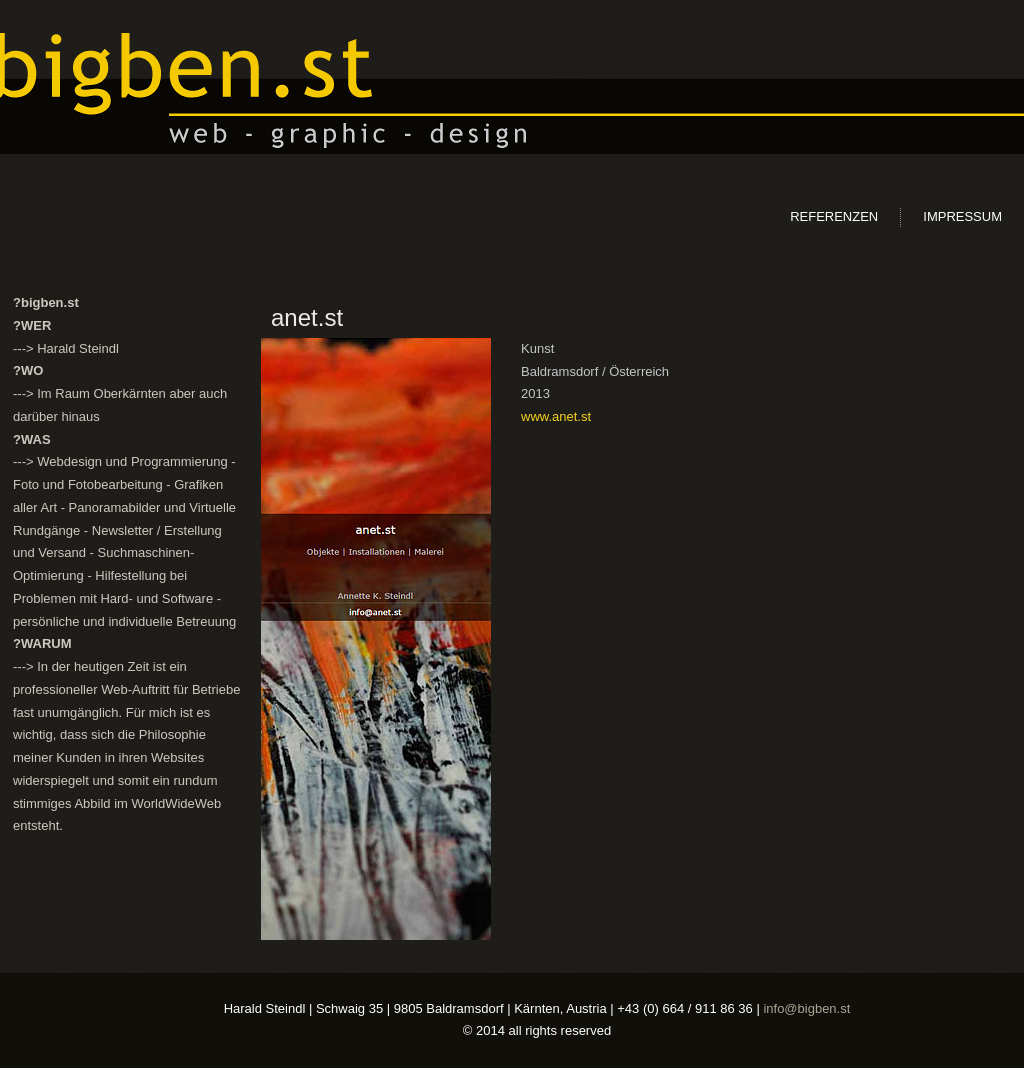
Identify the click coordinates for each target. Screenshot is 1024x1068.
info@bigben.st (806, 1008)
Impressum (962, 216)
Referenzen (834, 216)
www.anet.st (556, 416)
